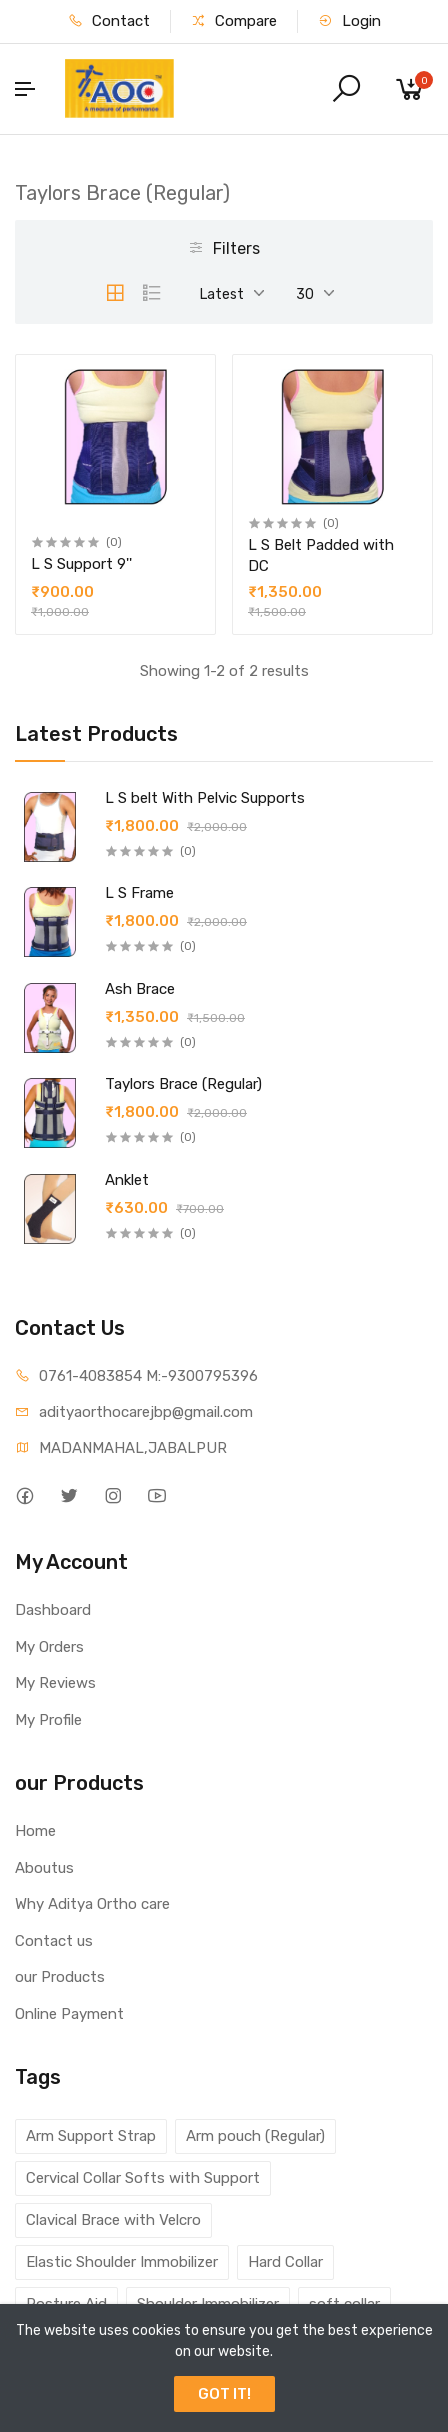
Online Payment (69, 2014)
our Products (60, 1977)
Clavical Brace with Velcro (113, 2220)
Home (35, 1831)
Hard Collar (285, 2262)
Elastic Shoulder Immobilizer (122, 2262)
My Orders (49, 1647)
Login (349, 21)
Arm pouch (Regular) (255, 2136)
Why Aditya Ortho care (92, 1904)
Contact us (54, 1941)
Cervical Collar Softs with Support (143, 2178)
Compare (234, 21)
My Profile (48, 1720)
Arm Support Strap (91, 2136)
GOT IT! (224, 2394)
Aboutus (44, 1868)
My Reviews (55, 1683)
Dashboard (53, 1610)
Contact (109, 21)
